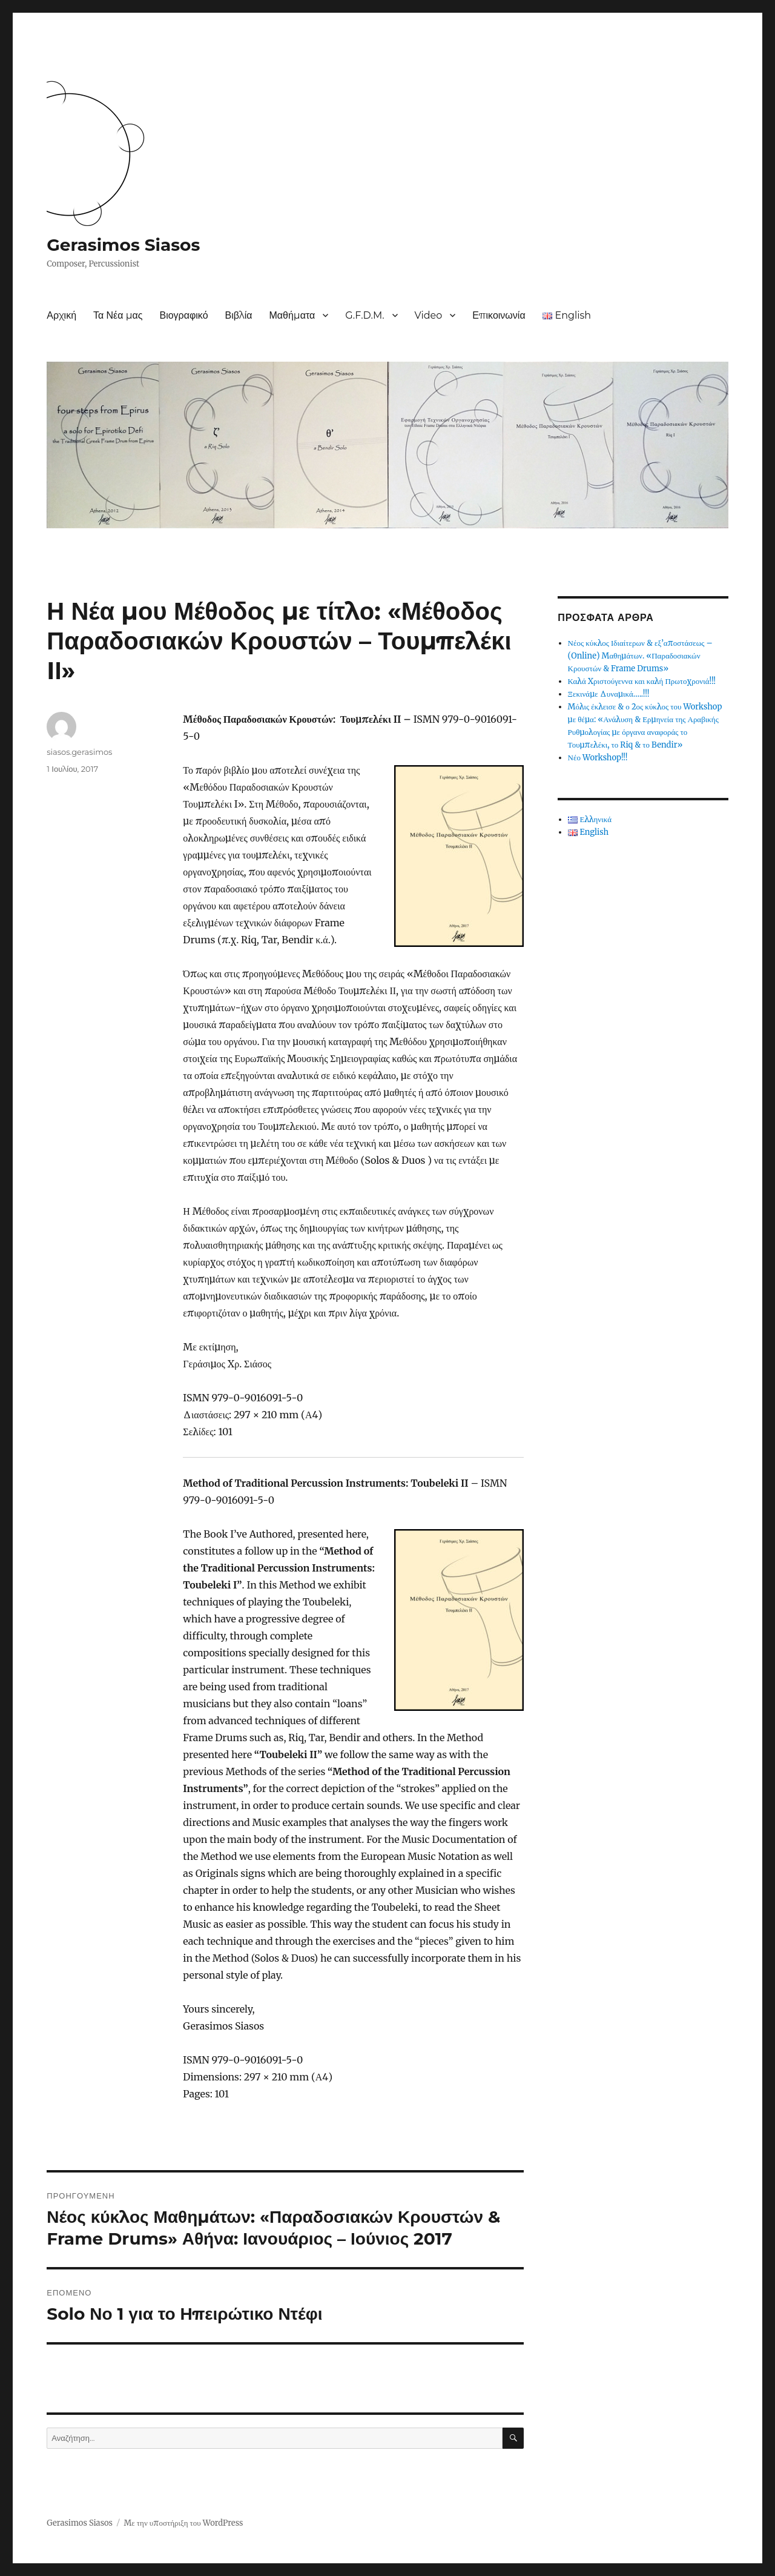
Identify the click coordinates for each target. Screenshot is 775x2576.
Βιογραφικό (183, 315)
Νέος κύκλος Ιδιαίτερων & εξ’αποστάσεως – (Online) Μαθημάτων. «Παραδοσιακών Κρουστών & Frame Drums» (640, 656)
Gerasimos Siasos (123, 244)
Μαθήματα (292, 315)
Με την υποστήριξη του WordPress (183, 2523)
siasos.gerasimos (79, 752)
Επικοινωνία (498, 315)
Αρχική (61, 315)
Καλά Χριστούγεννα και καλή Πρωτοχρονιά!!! (642, 681)
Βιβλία (238, 315)
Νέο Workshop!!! (598, 757)
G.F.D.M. (364, 315)
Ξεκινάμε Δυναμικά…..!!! (609, 694)
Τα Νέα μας (117, 315)
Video (429, 315)
